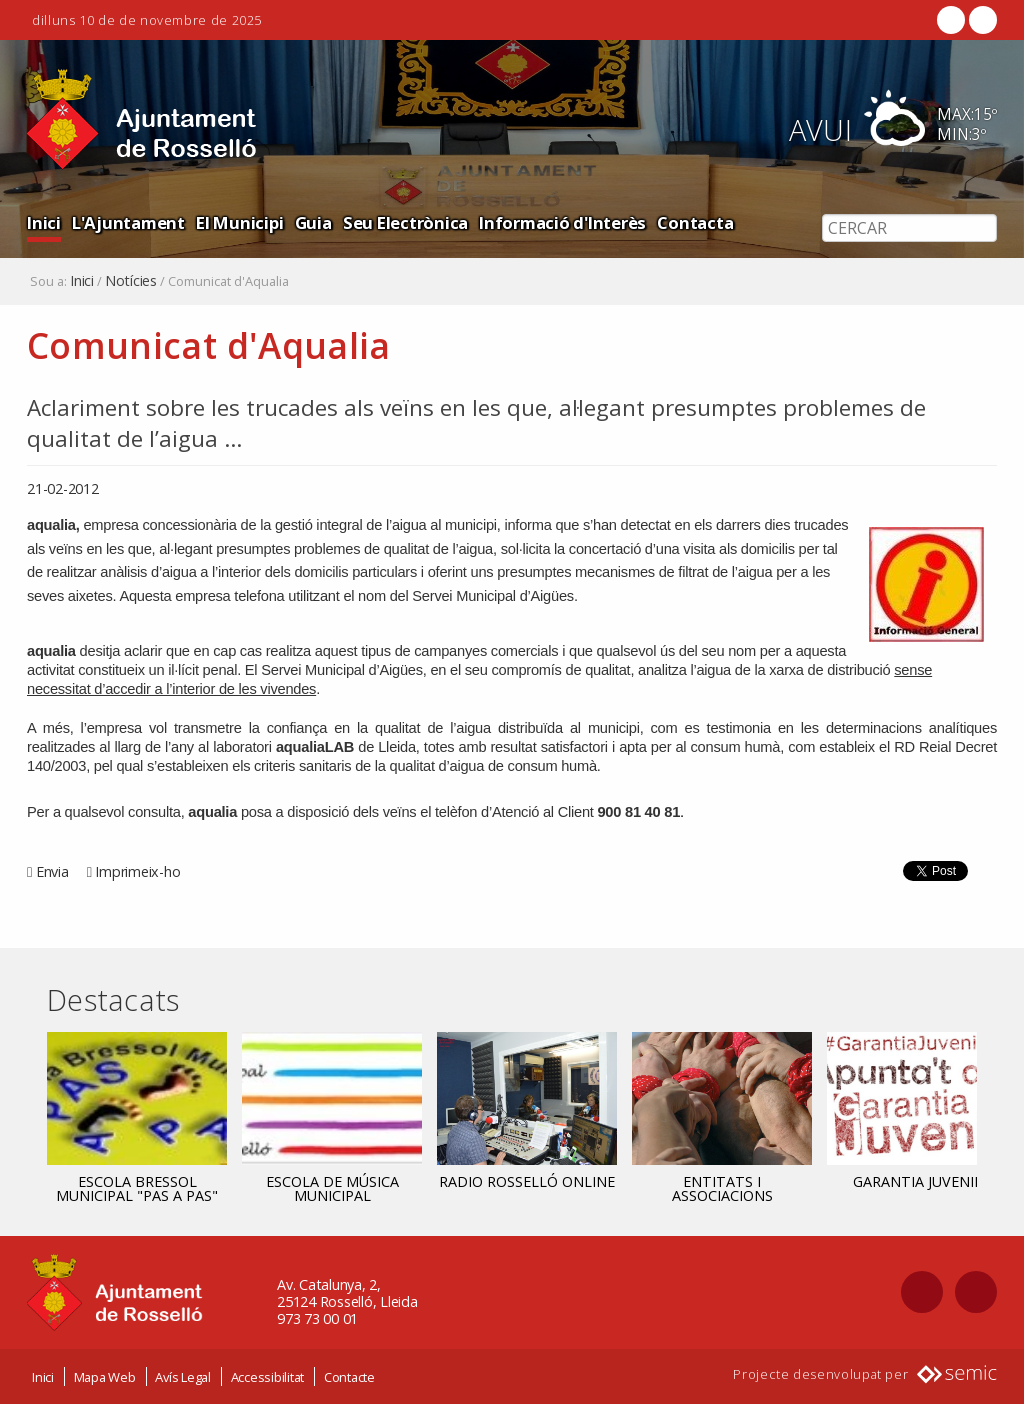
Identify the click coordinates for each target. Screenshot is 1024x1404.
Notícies (131, 281)
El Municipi (239, 222)
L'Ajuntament (128, 222)
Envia (52, 871)
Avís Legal (183, 1377)
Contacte (349, 1377)
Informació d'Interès (562, 222)
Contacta (695, 222)
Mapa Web (105, 1377)
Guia (313, 222)
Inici (44, 222)
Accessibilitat (268, 1377)
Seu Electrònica (405, 222)
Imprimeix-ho (137, 871)
